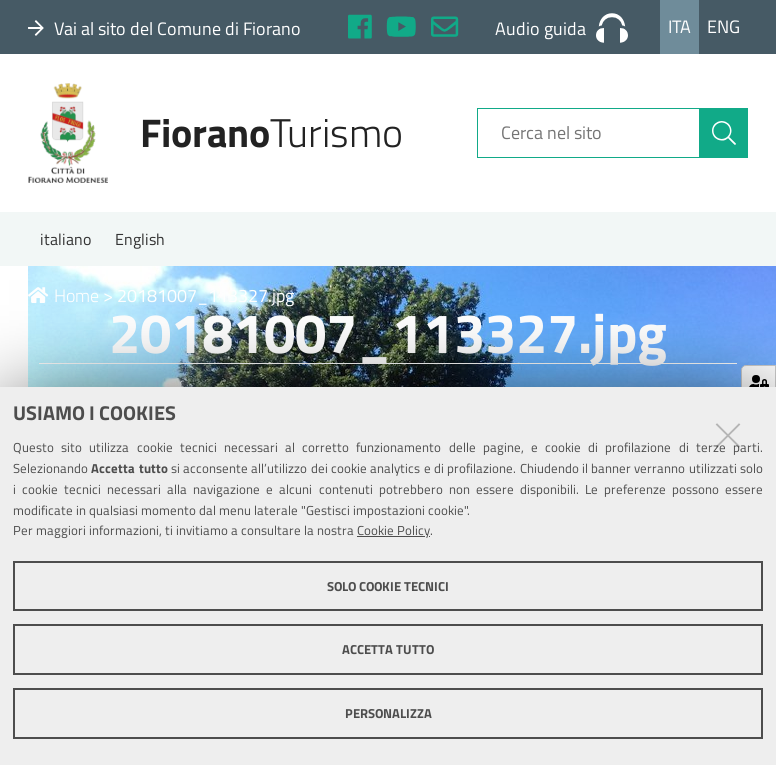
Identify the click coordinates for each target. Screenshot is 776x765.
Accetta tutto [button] (388, 649)
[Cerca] (724, 133)
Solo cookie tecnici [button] (388, 586)
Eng (723, 26)
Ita (679, 26)
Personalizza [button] (388, 713)
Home (63, 295)
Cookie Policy (393, 530)
